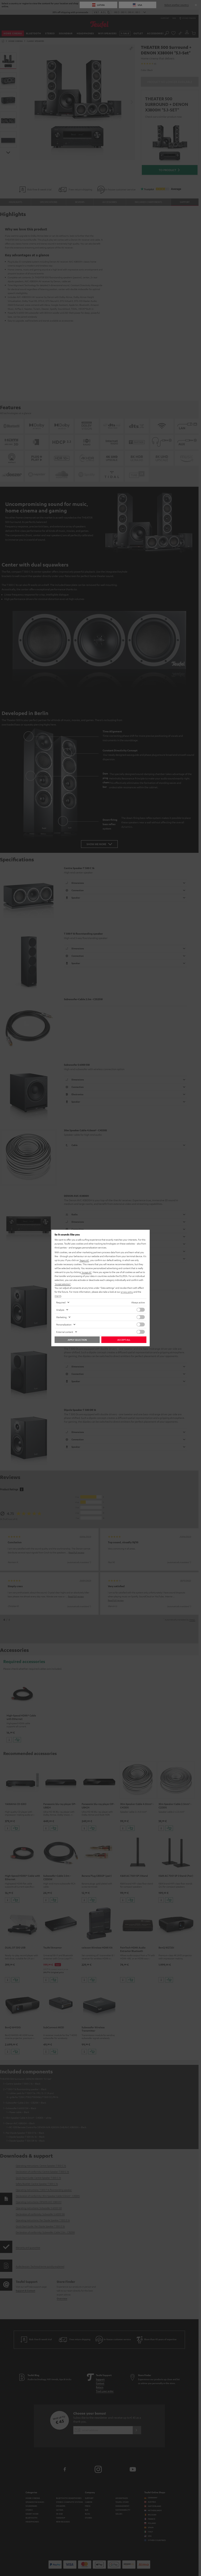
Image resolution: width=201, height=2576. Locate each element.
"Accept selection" (64, 1283)
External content (64, 1331)
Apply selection (77, 1339)
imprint (58, 1295)
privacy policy (127, 1291)
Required (60, 1302)
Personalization (63, 1324)
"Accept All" (87, 1272)
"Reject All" (84, 1260)
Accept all (123, 1339)
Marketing (61, 1316)
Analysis (60, 1309)
